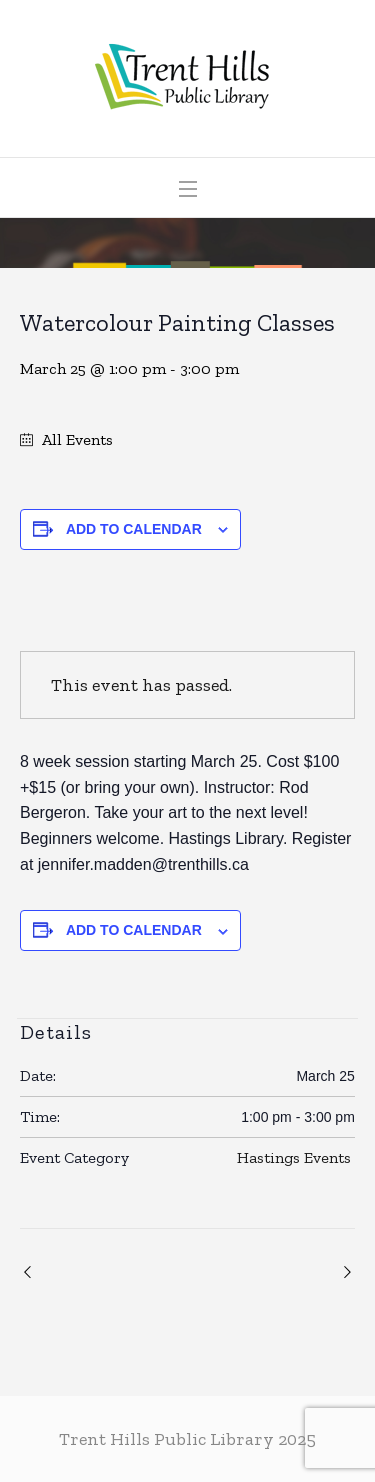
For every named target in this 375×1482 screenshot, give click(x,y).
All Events (75, 439)
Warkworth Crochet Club (345, 1273)
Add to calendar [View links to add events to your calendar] (134, 529)
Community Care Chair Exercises (30, 1273)
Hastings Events (294, 1157)
